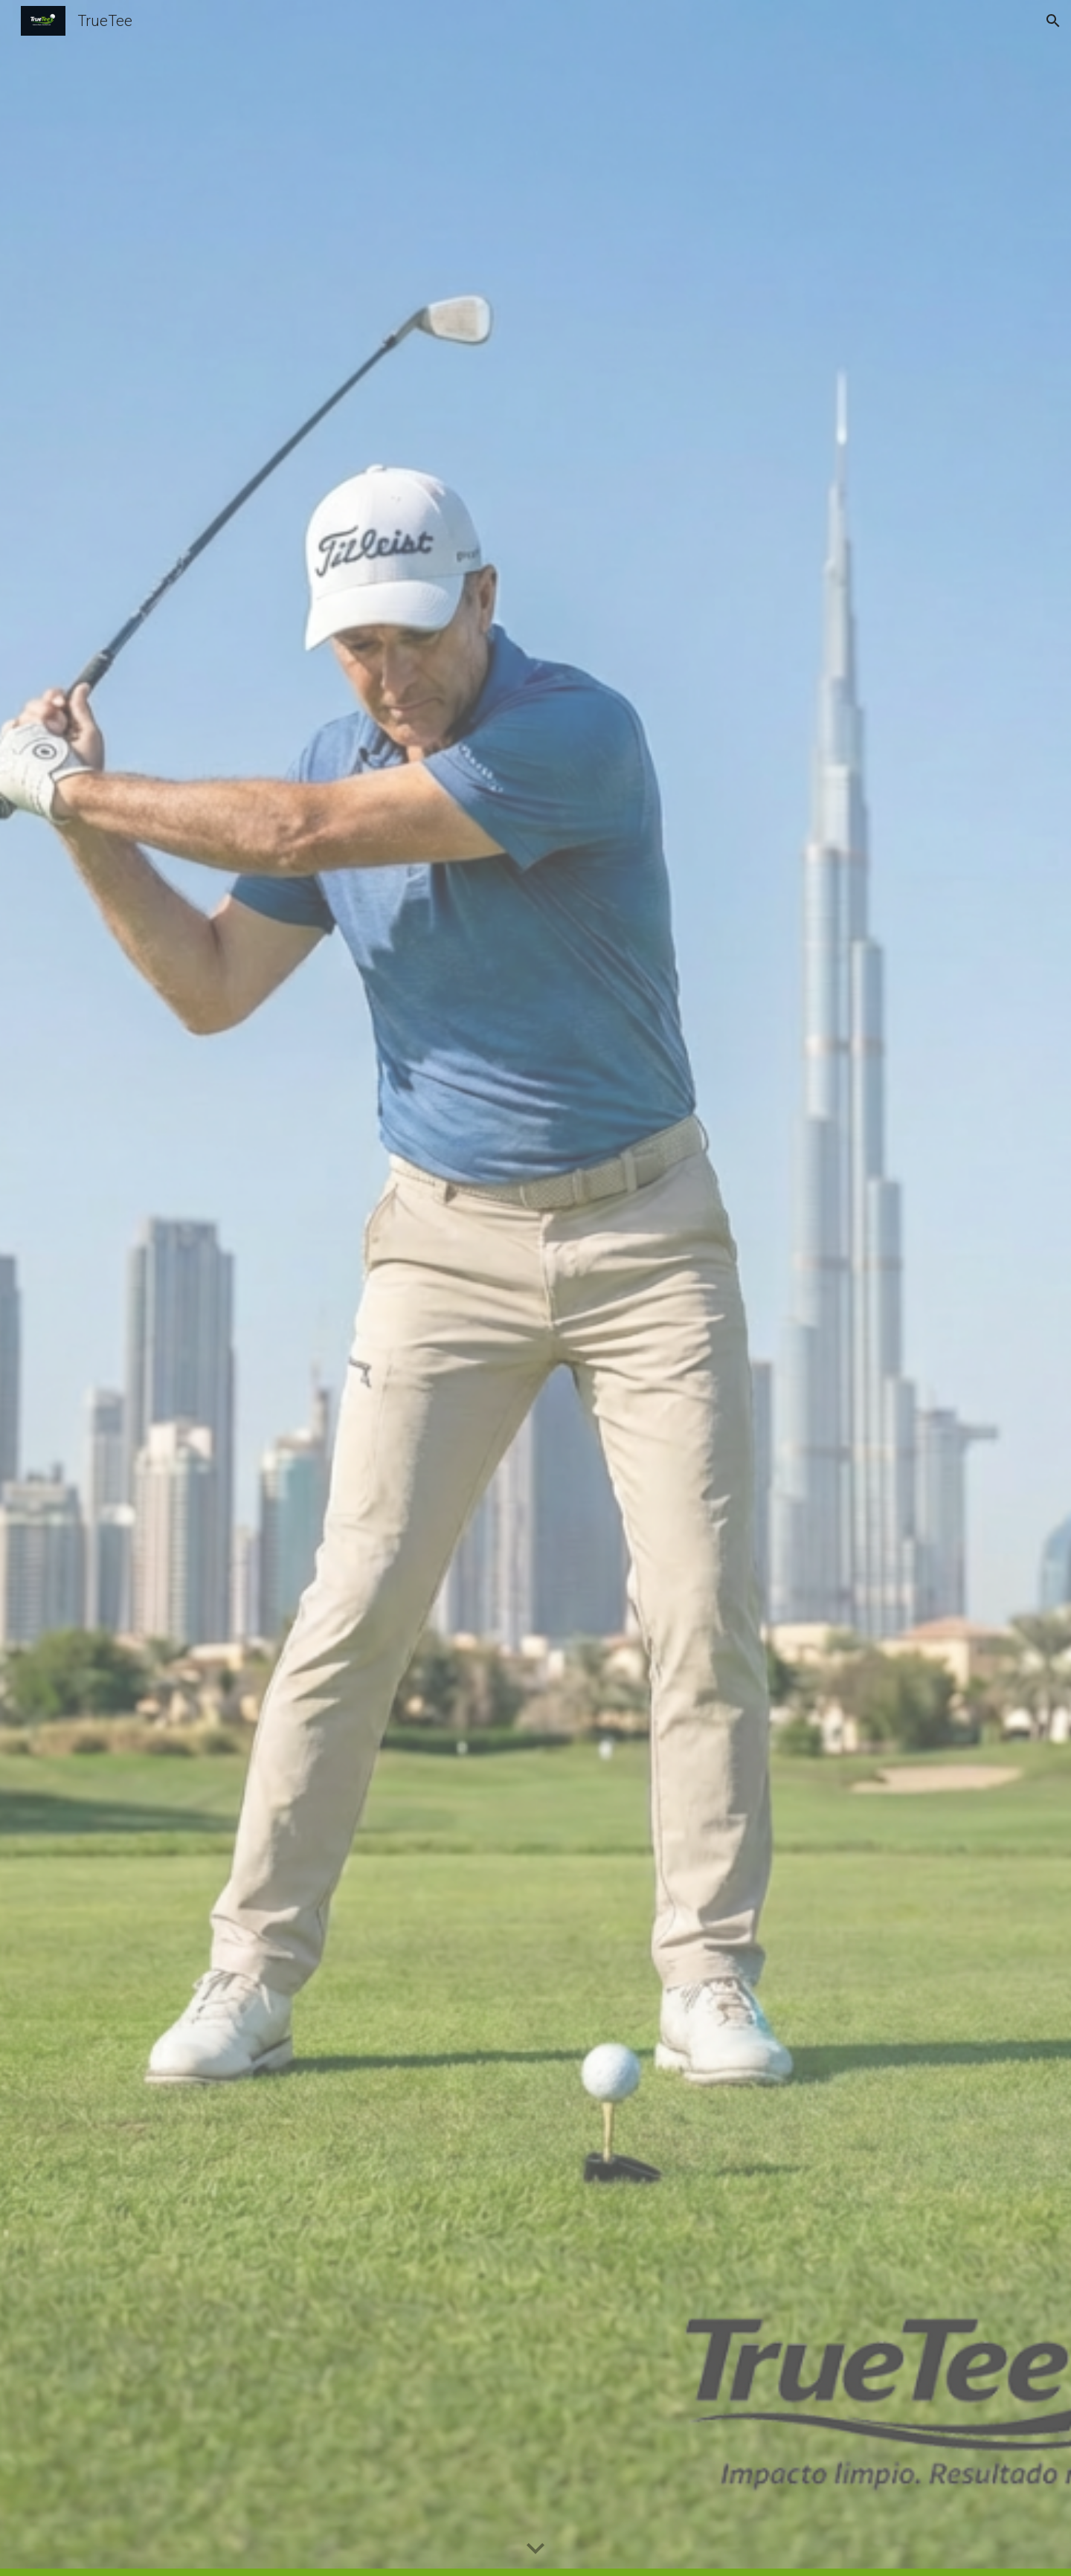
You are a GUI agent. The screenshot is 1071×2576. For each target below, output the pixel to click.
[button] (1053, 21)
